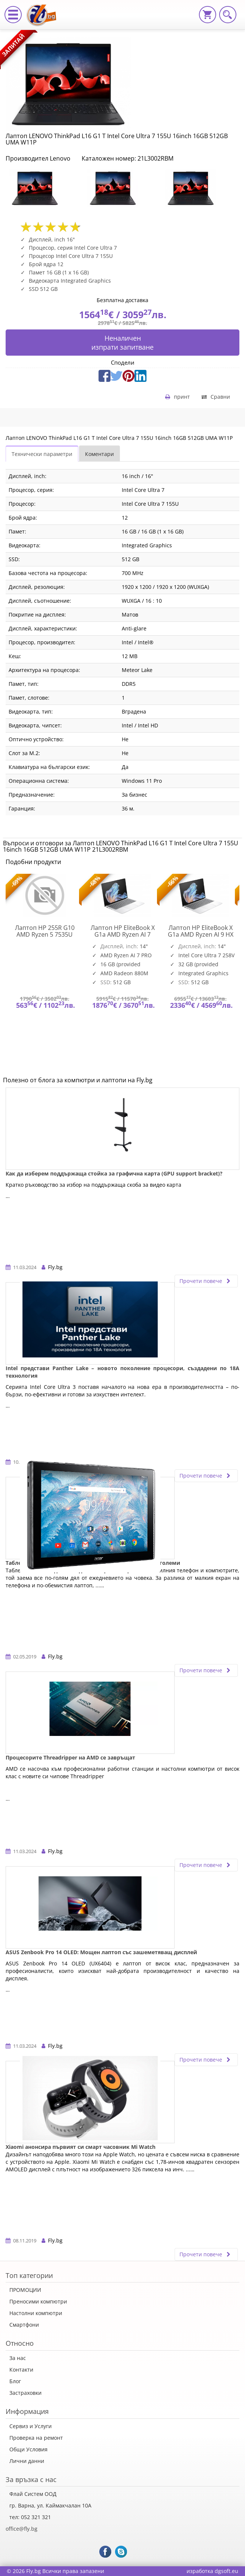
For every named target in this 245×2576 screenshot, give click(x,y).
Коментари (99, 453)
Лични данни (26, 2460)
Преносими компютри (38, 2301)
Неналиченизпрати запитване (122, 343)
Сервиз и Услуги (30, 2426)
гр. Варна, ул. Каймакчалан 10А (50, 2505)
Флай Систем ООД (33, 2493)
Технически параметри (42, 453)
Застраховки (25, 2392)
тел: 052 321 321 (30, 2517)
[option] (44, 188)
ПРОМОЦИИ (25, 2289)
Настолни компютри (35, 2313)
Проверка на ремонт (36, 2437)
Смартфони (24, 2324)
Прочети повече (206, 1280)
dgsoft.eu (226, 2571)
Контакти (21, 2369)
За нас (17, 2357)
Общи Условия (28, 2449)
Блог (15, 2381)
